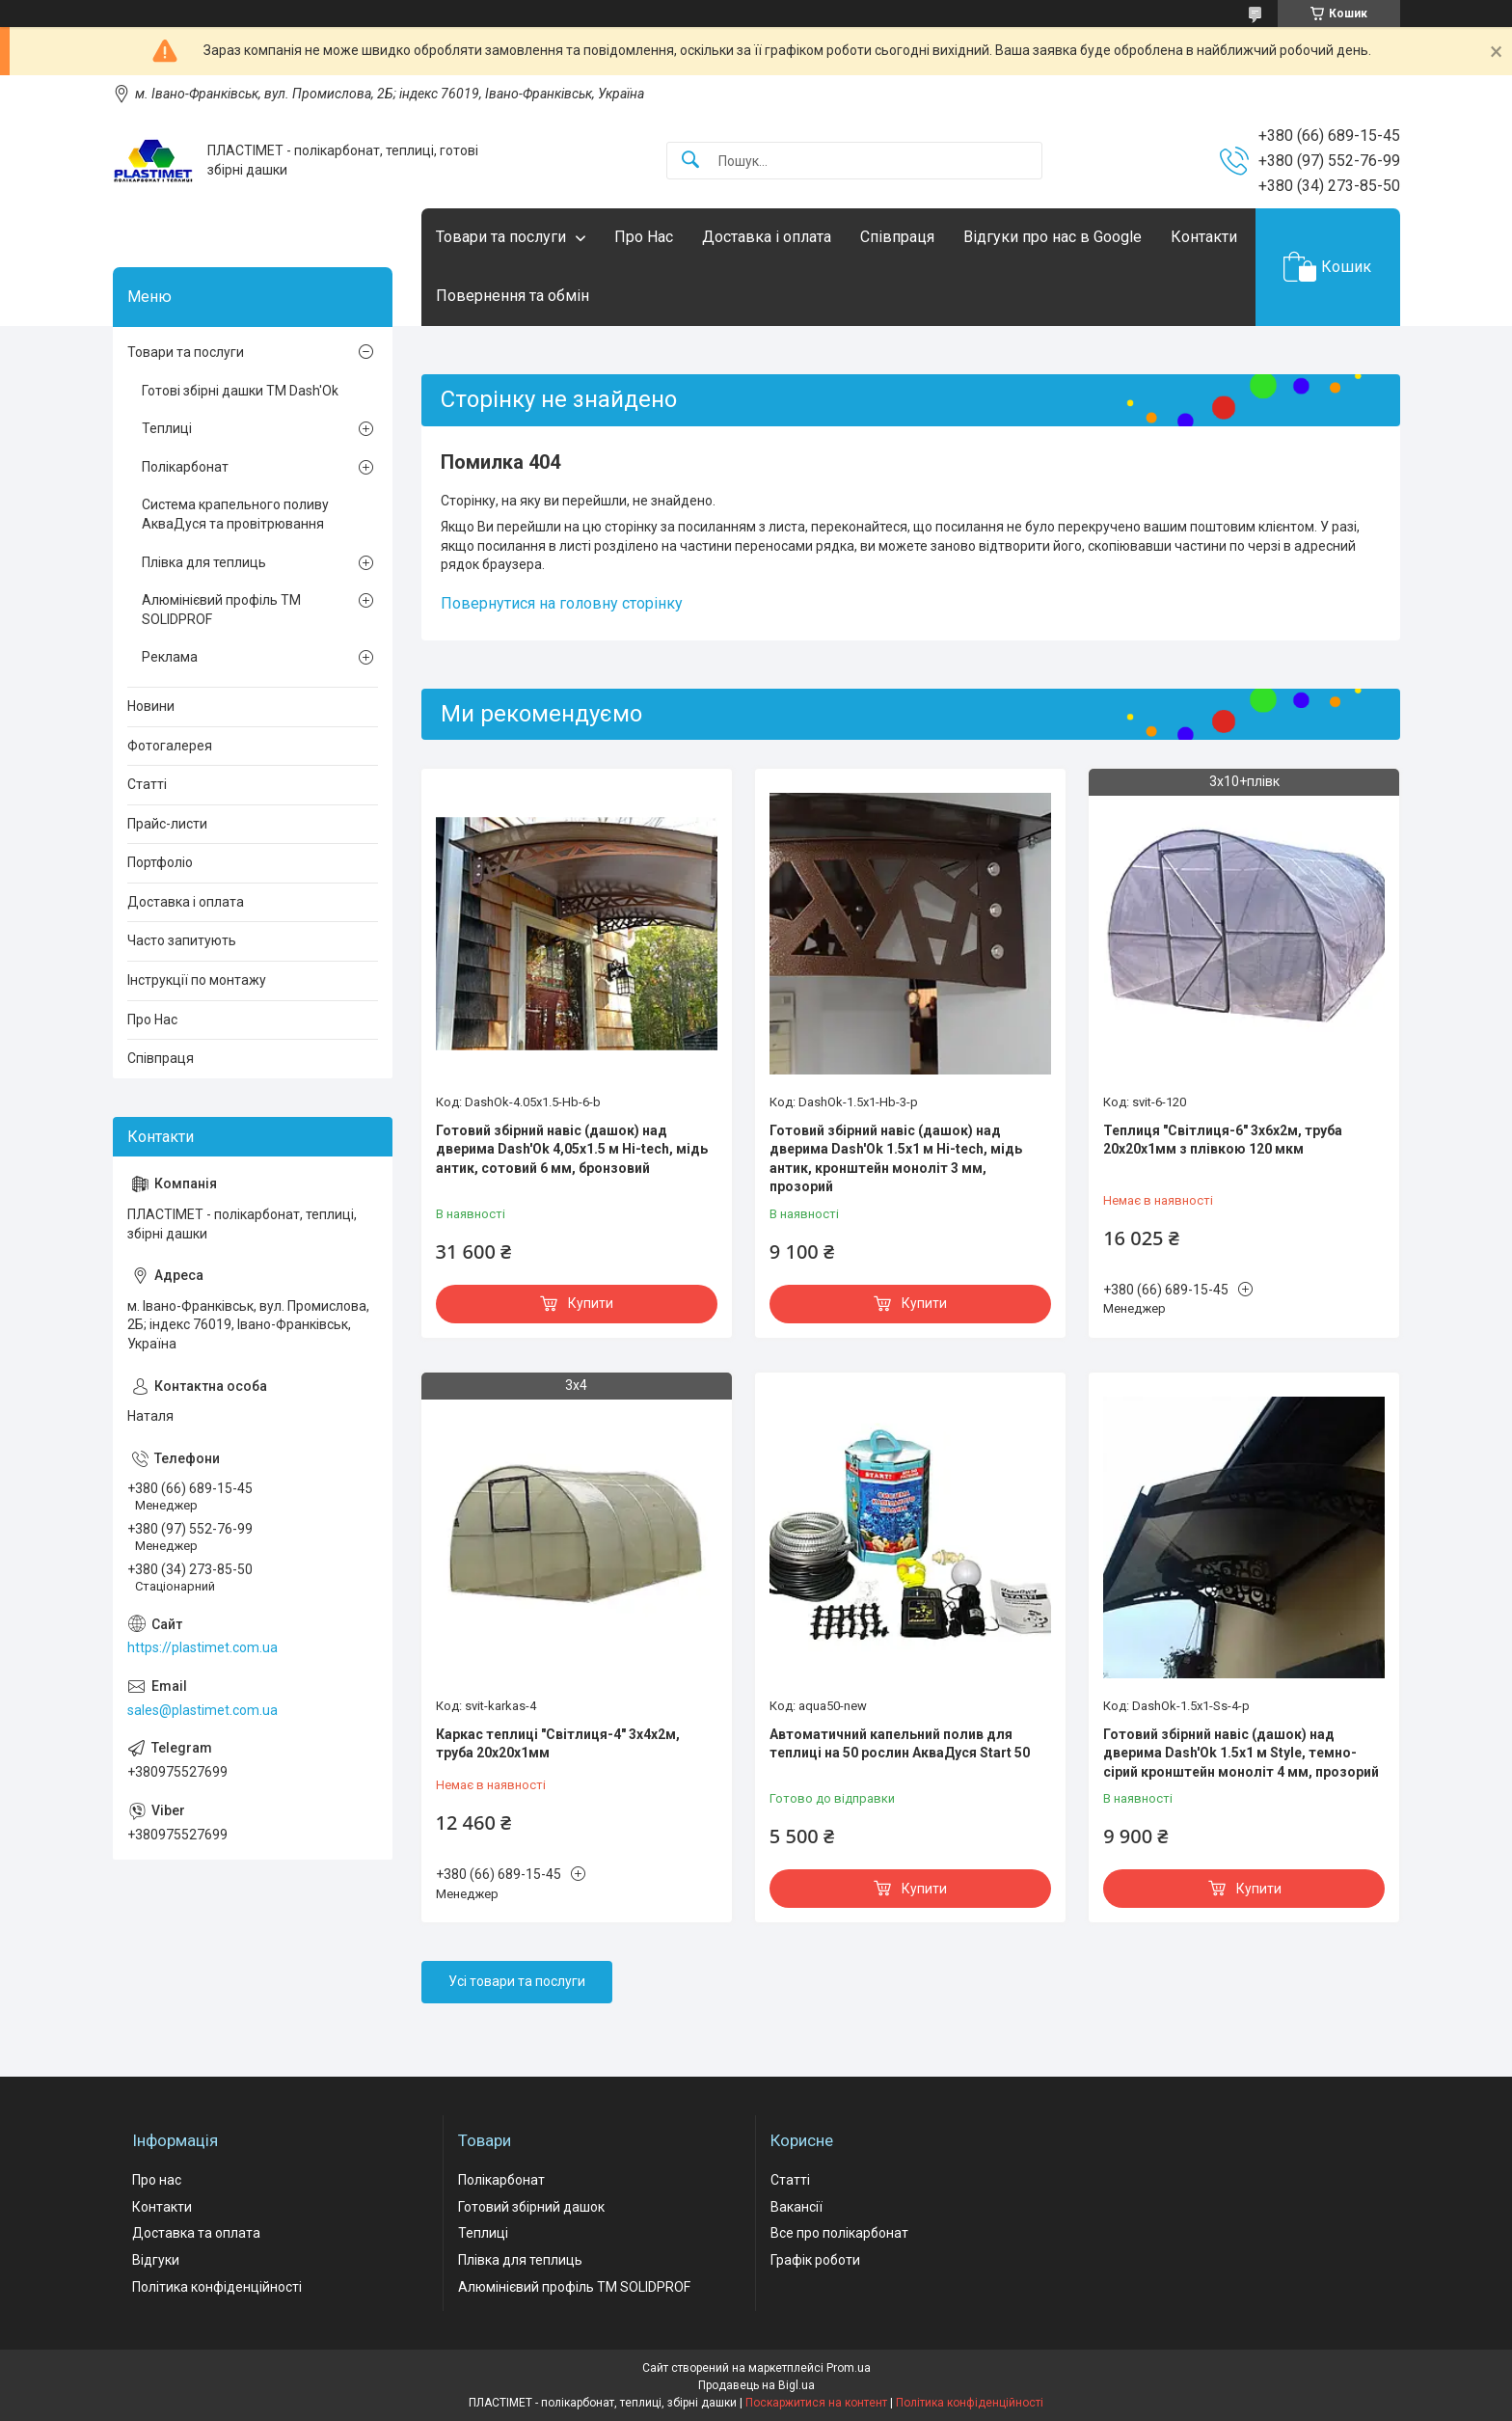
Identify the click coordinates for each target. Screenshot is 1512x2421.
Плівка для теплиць (204, 562)
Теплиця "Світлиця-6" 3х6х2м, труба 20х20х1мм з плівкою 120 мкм (1222, 1140)
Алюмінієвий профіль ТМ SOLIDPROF (221, 609)
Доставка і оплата (766, 237)
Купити (590, 1303)
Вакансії (796, 2207)
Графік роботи (815, 2260)
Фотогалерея (169, 745)
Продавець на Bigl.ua (756, 2385)
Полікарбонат (185, 467)
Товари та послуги (501, 237)
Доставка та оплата (196, 2233)
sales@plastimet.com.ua (202, 1710)
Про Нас (643, 237)
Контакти (1204, 237)
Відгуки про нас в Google (1052, 237)
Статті (147, 784)
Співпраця (897, 237)
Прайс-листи (167, 823)
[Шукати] (690, 161)
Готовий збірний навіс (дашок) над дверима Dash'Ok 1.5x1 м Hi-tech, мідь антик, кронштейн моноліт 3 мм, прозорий (896, 1159)
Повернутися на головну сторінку (562, 603)
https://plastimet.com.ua (202, 1647)
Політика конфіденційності (217, 2287)
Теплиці (167, 428)
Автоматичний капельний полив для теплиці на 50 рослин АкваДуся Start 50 (900, 1744)
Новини (151, 706)
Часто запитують (181, 940)
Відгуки (155, 2260)
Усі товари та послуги (516, 1981)
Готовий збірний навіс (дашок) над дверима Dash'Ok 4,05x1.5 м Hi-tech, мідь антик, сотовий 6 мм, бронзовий (572, 1149)
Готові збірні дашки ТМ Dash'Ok (240, 390)
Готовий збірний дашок (531, 2207)
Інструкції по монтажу (196, 980)
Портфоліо (160, 862)
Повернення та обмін (512, 295)
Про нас (156, 2180)
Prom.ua (848, 2368)
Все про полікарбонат (839, 2233)
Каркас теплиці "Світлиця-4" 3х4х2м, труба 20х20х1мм (558, 1744)
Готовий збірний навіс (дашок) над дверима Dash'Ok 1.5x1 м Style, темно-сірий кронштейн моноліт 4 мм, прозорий (1241, 1753)
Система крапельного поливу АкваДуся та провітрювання (235, 514)
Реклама (170, 657)
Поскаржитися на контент (816, 2402)
